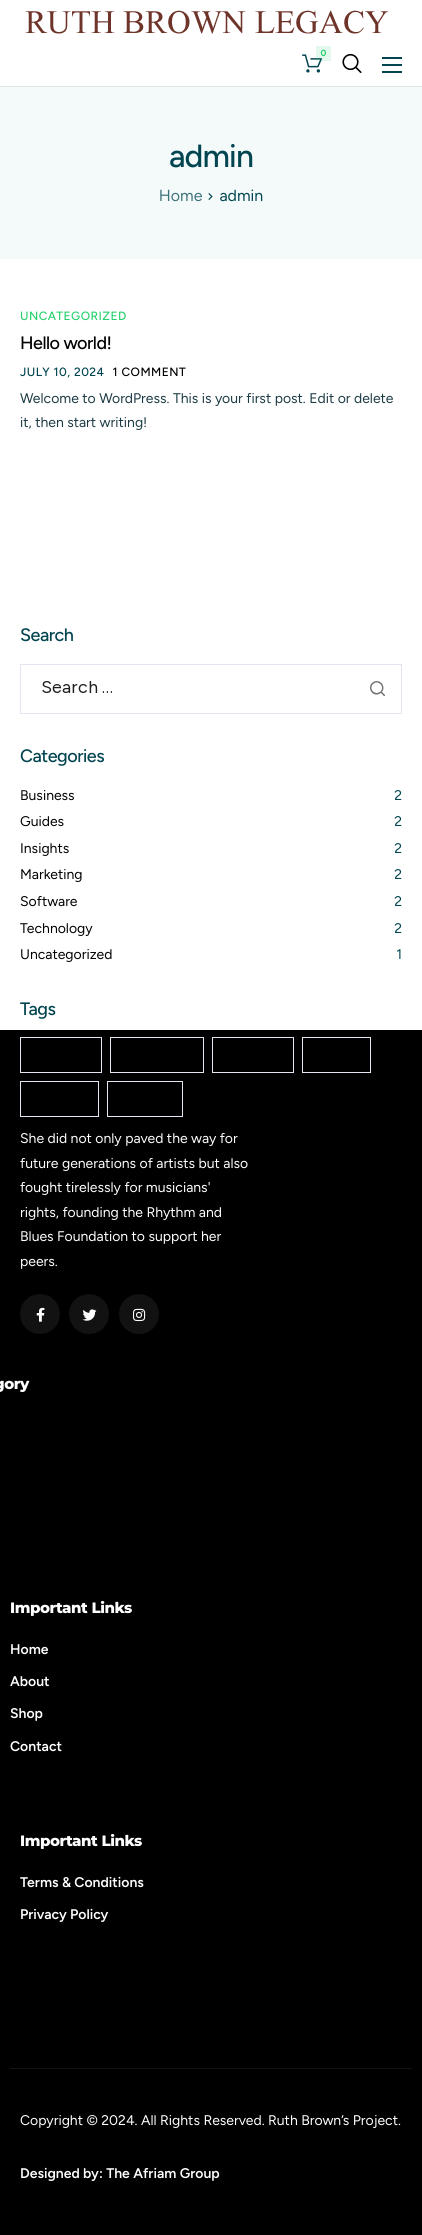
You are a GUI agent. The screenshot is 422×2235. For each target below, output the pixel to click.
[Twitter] (89, 1314)
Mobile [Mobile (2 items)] (336, 1055)
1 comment (150, 372)
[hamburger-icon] (392, 65)
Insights (44, 848)
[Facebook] (40, 1314)
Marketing (51, 874)
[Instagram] (139, 1314)
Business (47, 795)
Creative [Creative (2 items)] (61, 1055)
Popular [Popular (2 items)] (59, 1099)
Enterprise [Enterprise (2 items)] (157, 1055)
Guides (42, 821)
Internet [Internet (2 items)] (253, 1055)
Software (49, 901)
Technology (56, 928)
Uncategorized (73, 316)
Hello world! (66, 343)
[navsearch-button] (352, 64)
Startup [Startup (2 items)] (145, 1099)
